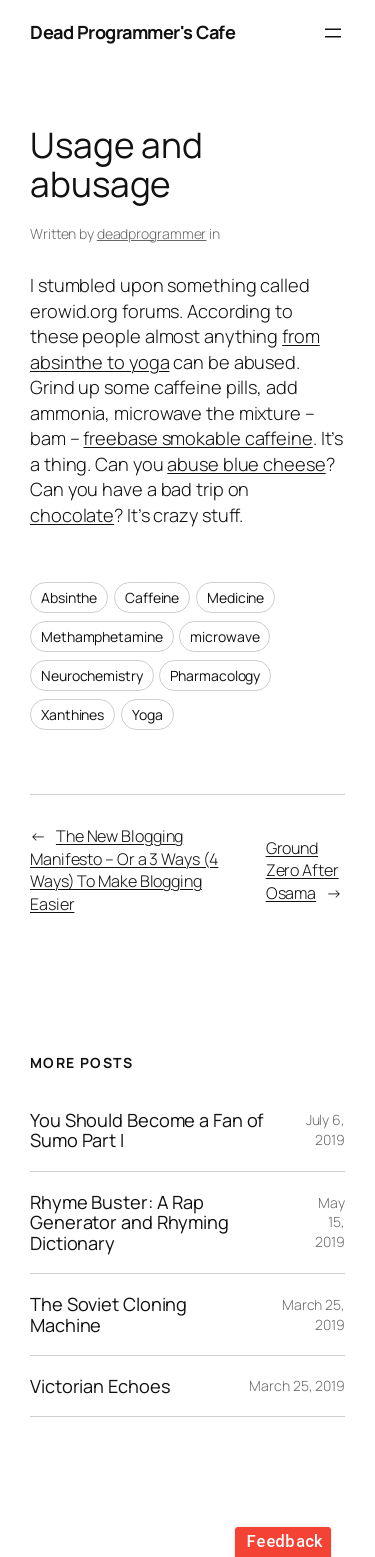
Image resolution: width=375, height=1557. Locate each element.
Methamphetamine (102, 636)
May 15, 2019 (330, 1222)
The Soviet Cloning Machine (108, 1314)
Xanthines (72, 714)
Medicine (235, 597)
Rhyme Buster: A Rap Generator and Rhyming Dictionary (129, 1222)
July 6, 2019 (325, 1129)
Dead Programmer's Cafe (132, 32)
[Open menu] (333, 33)
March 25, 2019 (297, 1385)
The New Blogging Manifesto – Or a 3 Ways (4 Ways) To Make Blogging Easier (124, 870)
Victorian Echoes (100, 1386)
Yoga (147, 714)
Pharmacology (215, 675)
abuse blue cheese (246, 464)
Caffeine (152, 597)
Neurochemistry (92, 675)
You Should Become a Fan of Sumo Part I (146, 1130)
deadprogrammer (152, 233)
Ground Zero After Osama (302, 870)
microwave (224, 636)
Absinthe (69, 597)
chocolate (72, 515)
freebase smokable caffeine (197, 438)
